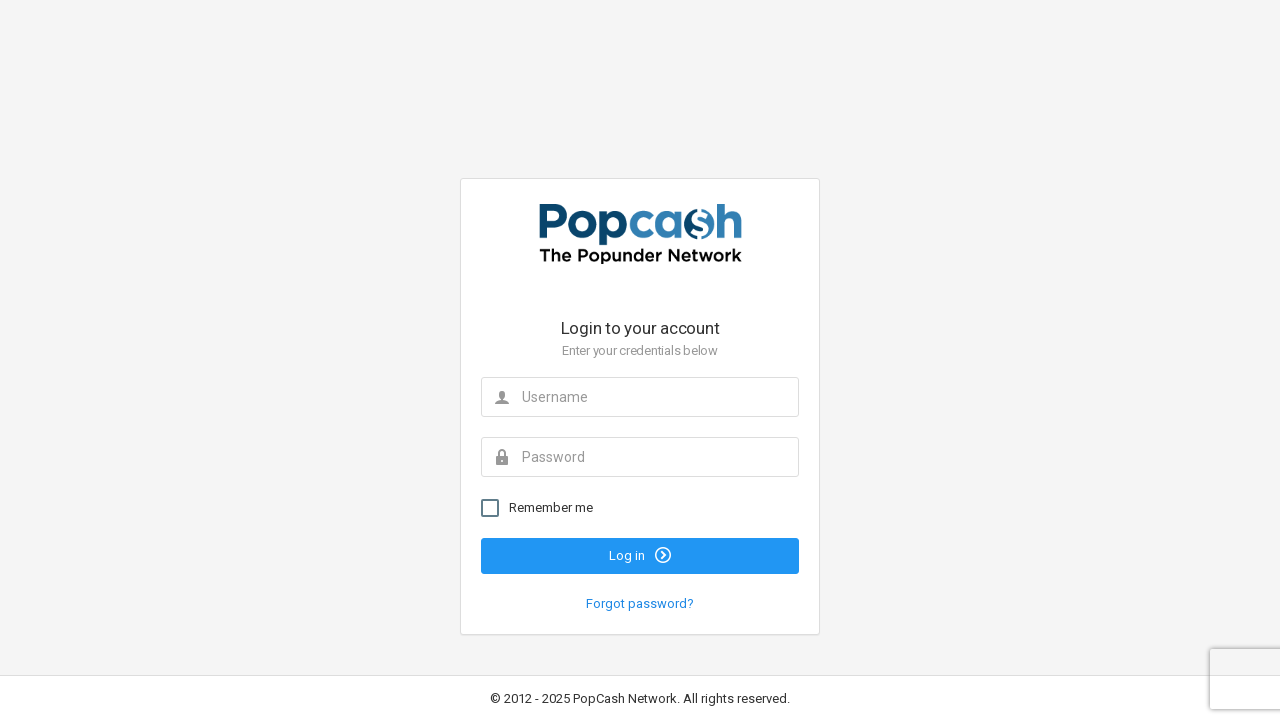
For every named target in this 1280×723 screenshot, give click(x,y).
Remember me (537, 508)
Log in (640, 555)
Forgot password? (640, 603)
